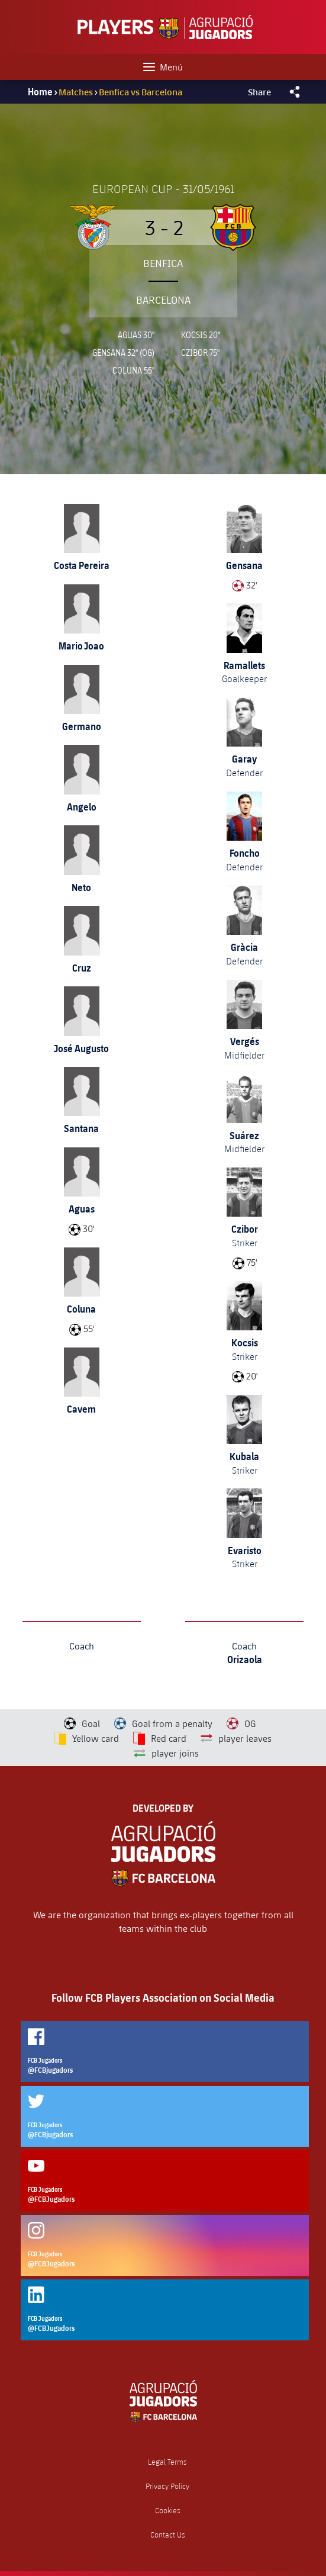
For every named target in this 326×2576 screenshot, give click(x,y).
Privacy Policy (167, 2486)
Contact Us (167, 2534)
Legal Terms (167, 2462)
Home (40, 92)
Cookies (167, 2510)
